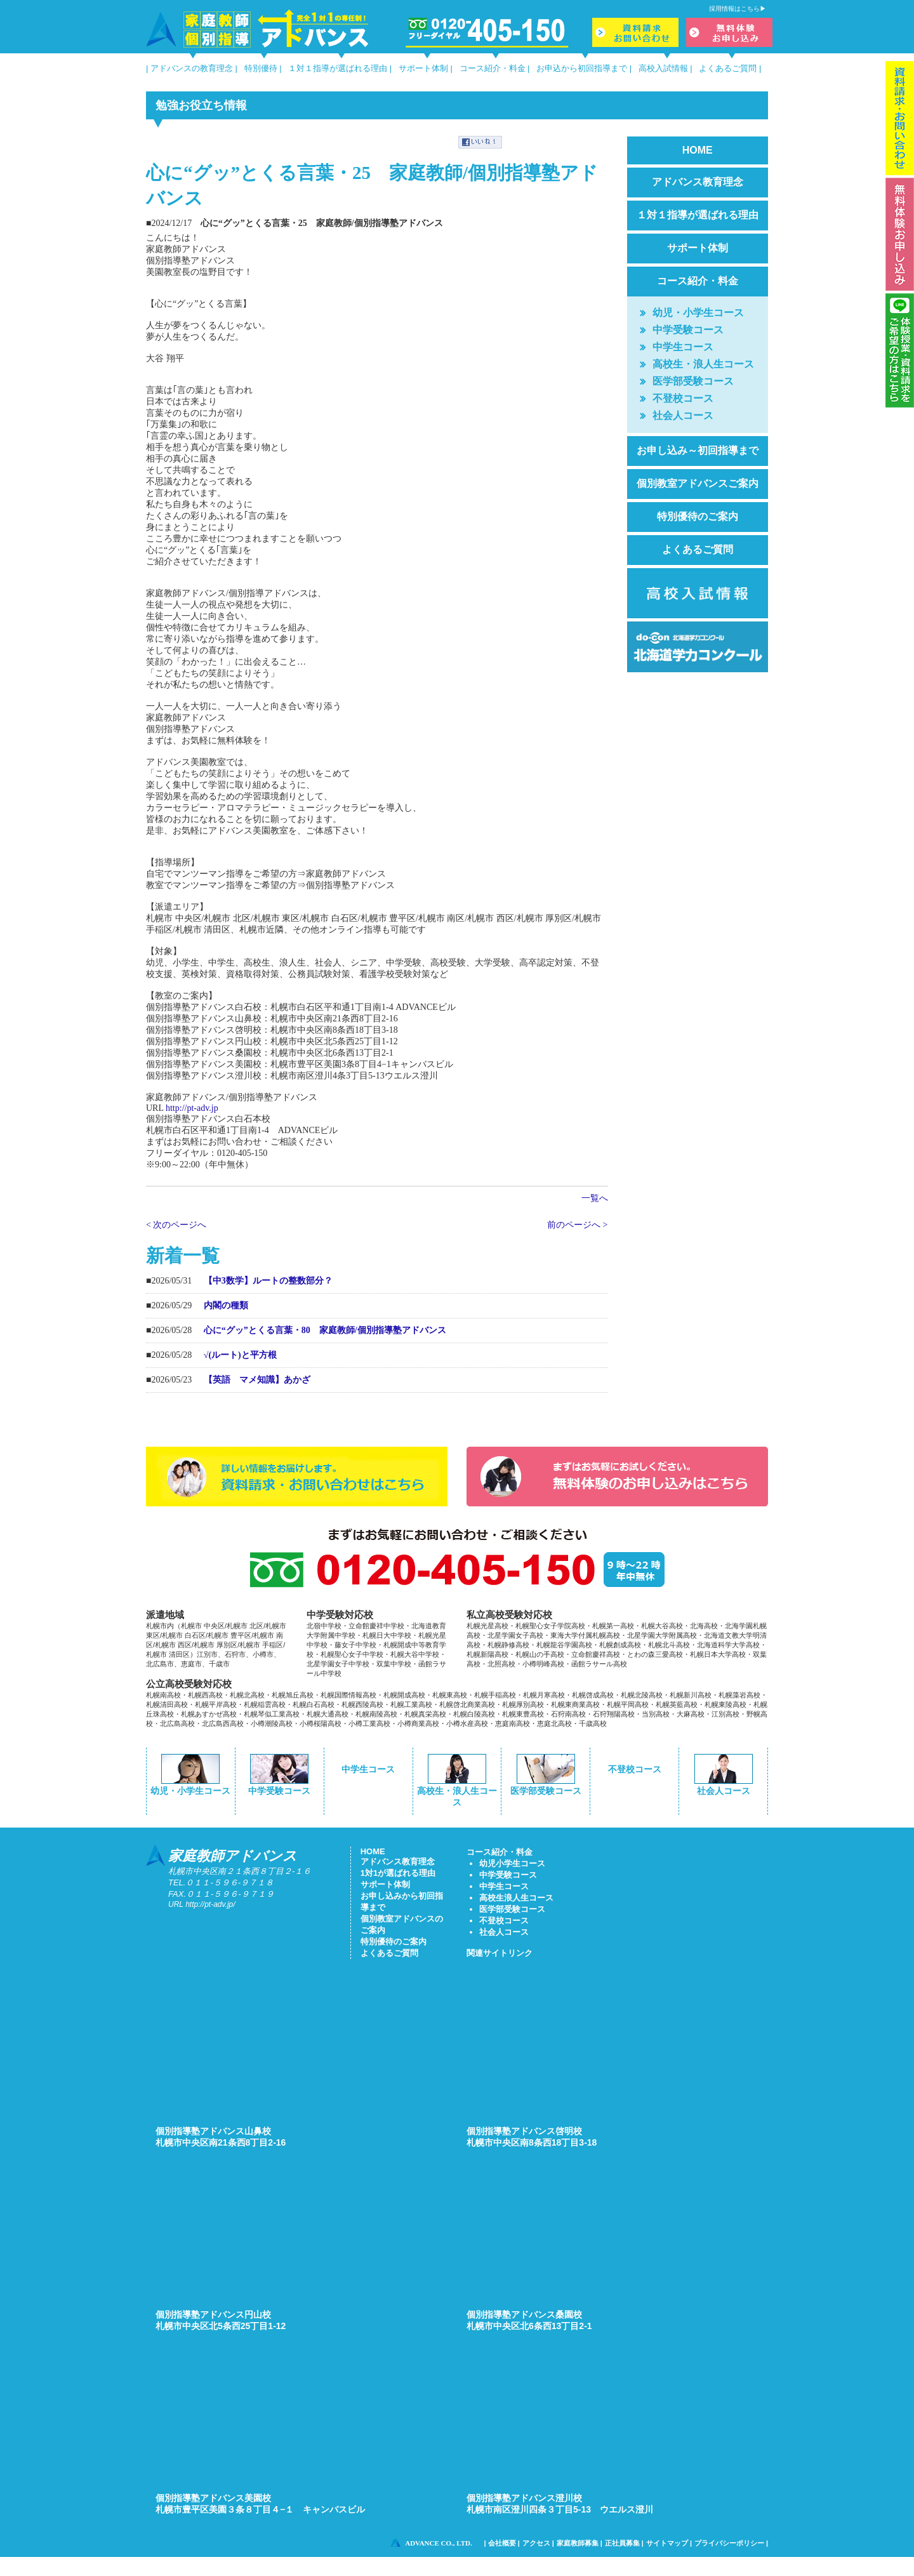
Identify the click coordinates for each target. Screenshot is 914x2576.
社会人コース (682, 415)
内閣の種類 (226, 1305)
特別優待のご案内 (697, 516)
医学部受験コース (693, 381)
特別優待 (260, 68)
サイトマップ (667, 2543)
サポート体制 (423, 68)
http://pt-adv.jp (192, 1108)
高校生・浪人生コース (703, 364)
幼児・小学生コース (698, 312)
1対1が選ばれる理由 (398, 1873)
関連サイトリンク (500, 1953)
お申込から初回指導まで (581, 68)
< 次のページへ (176, 1225)
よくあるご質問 (728, 68)
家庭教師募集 (578, 2543)
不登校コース (682, 398)
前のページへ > (577, 1225)
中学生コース (682, 347)
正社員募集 (622, 2543)
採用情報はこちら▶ (737, 8)
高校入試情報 (663, 68)
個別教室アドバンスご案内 (697, 483)
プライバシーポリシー (729, 2543)
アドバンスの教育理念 (191, 68)
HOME (697, 150)
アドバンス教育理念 (697, 181)
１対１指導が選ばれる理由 (337, 68)
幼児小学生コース (512, 1863)
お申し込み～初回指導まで (697, 450)
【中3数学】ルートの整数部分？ (268, 1280)
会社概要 (502, 2543)
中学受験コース (688, 329)
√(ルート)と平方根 (240, 1355)
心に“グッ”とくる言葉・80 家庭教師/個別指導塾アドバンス (325, 1330)
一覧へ (594, 1198)
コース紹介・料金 (493, 68)
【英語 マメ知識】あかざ (257, 1379)
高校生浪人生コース (516, 1897)
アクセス (536, 2543)
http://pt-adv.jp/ (210, 1904)
